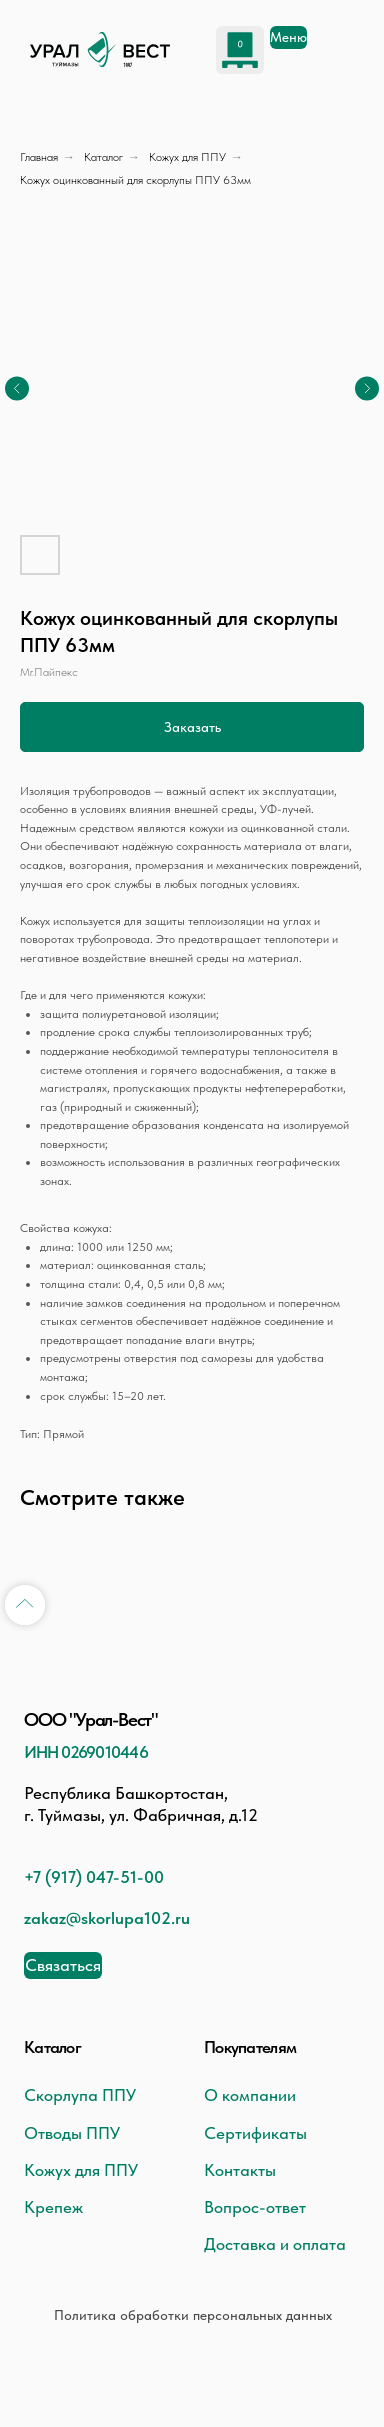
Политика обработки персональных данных (193, 2315)
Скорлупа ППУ (80, 2095)
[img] (100, 49)
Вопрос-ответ (255, 2207)
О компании (250, 2095)
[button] (63, 1965)
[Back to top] (25, 1605)
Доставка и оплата (275, 2244)
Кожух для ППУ (187, 157)
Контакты (240, 2170)
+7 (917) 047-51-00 (94, 1877)
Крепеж (53, 2207)
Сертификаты (255, 2133)
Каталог (103, 157)
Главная (39, 157)
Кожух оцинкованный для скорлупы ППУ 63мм (135, 180)
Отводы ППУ (72, 2133)
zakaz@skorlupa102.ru (107, 1918)
